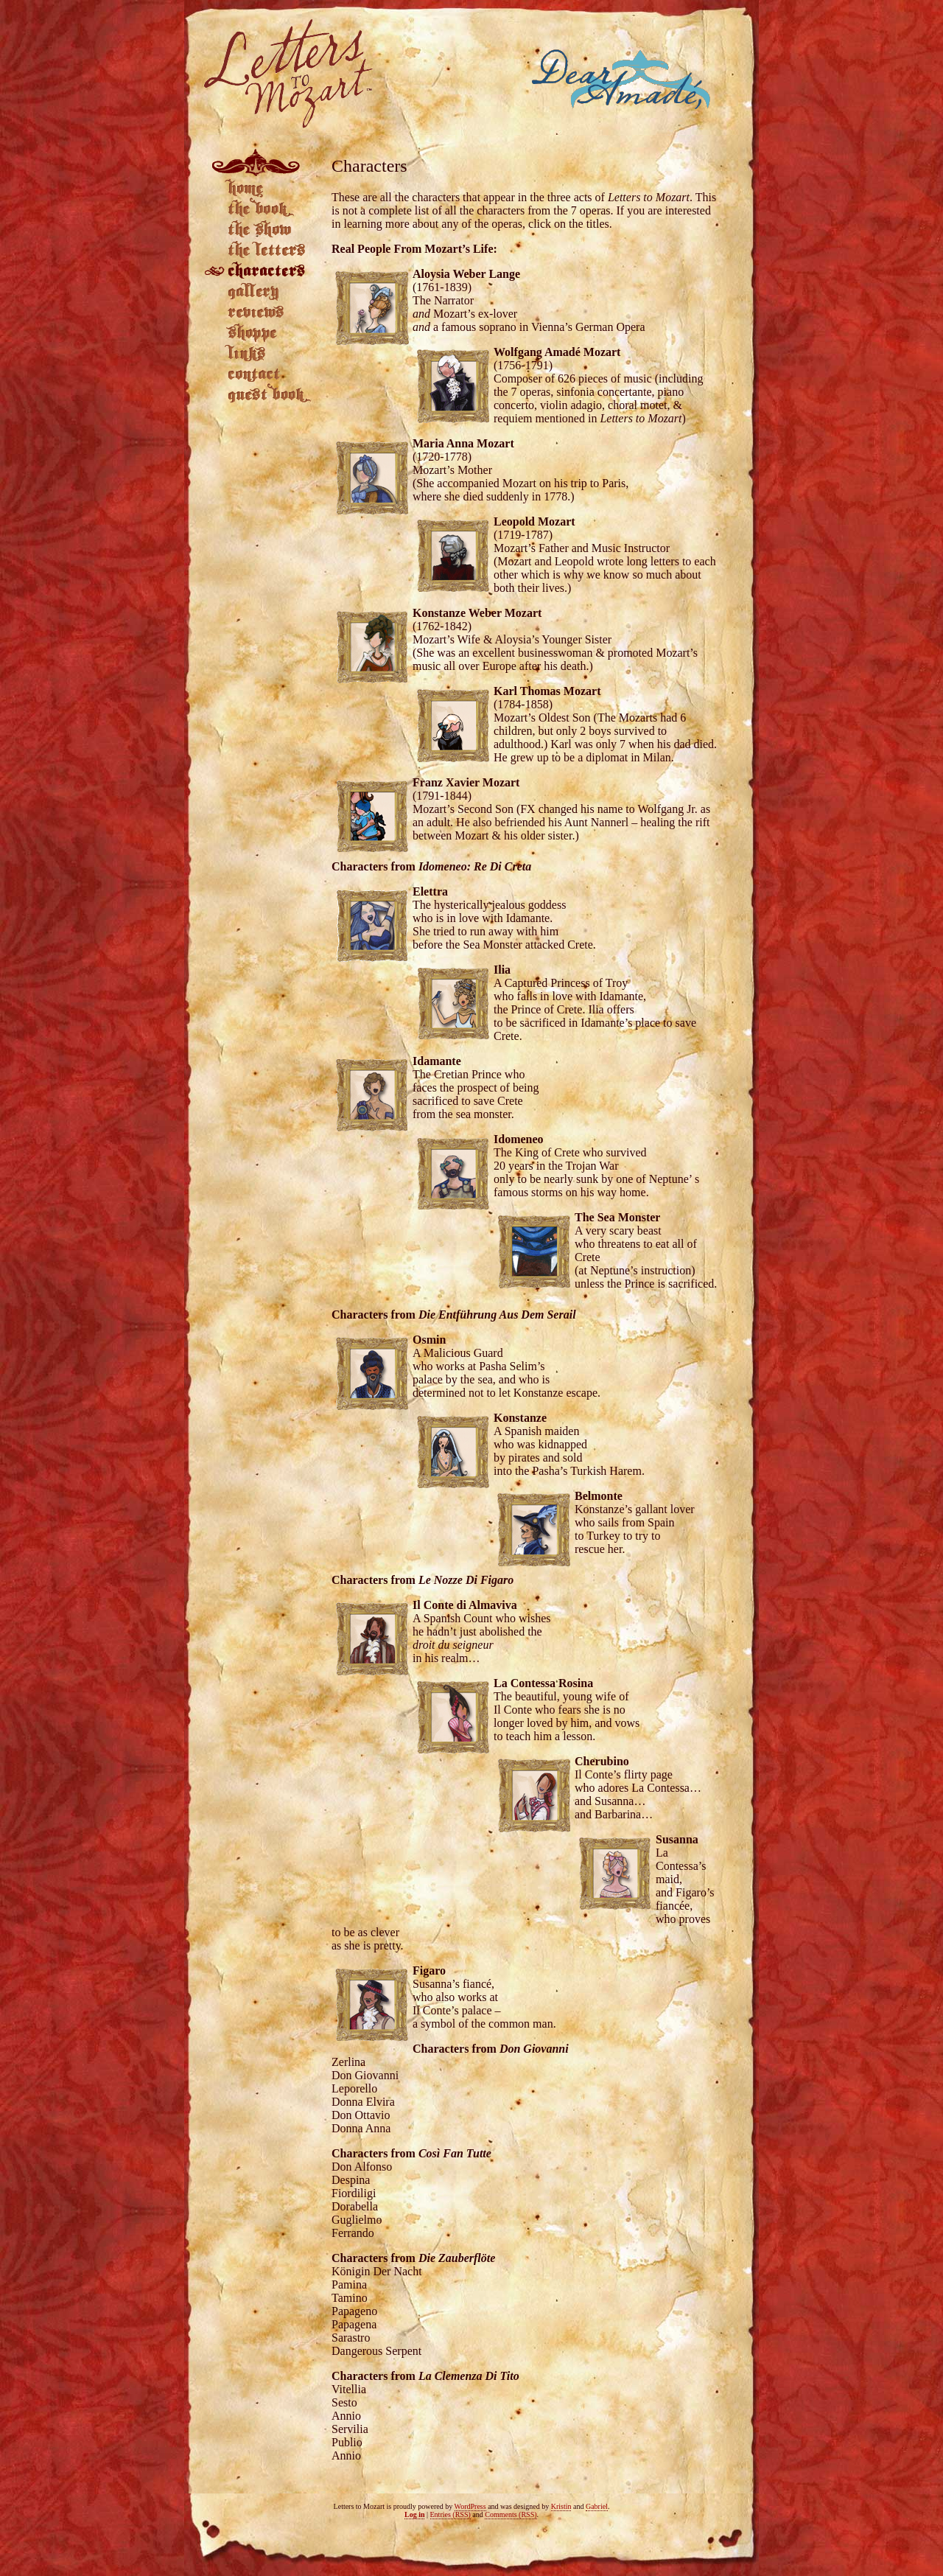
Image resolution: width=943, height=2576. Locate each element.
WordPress (470, 2506)
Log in (414, 2514)
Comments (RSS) (510, 2514)
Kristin (561, 2506)
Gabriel (597, 2506)
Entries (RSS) (450, 2514)
